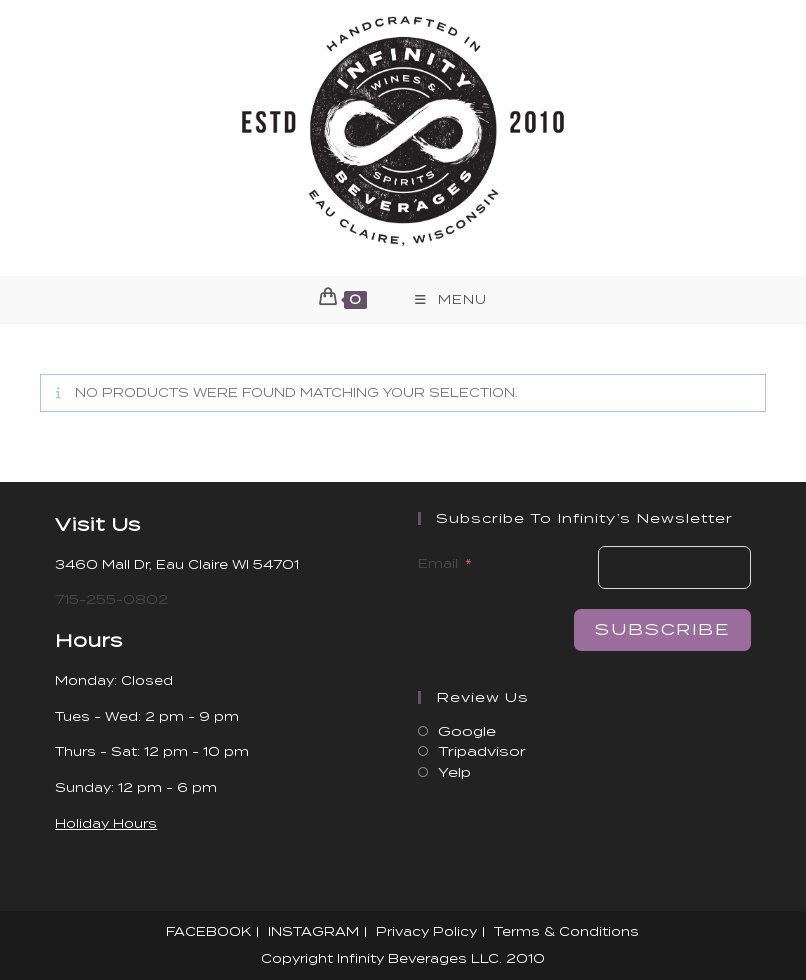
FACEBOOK (208, 931)
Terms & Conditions (566, 931)
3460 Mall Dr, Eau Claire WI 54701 (177, 564)
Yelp (454, 772)
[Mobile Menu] (451, 299)
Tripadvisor (482, 751)
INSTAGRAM (313, 931)
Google (467, 731)
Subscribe (662, 629)
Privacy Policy (426, 931)
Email (438, 563)
